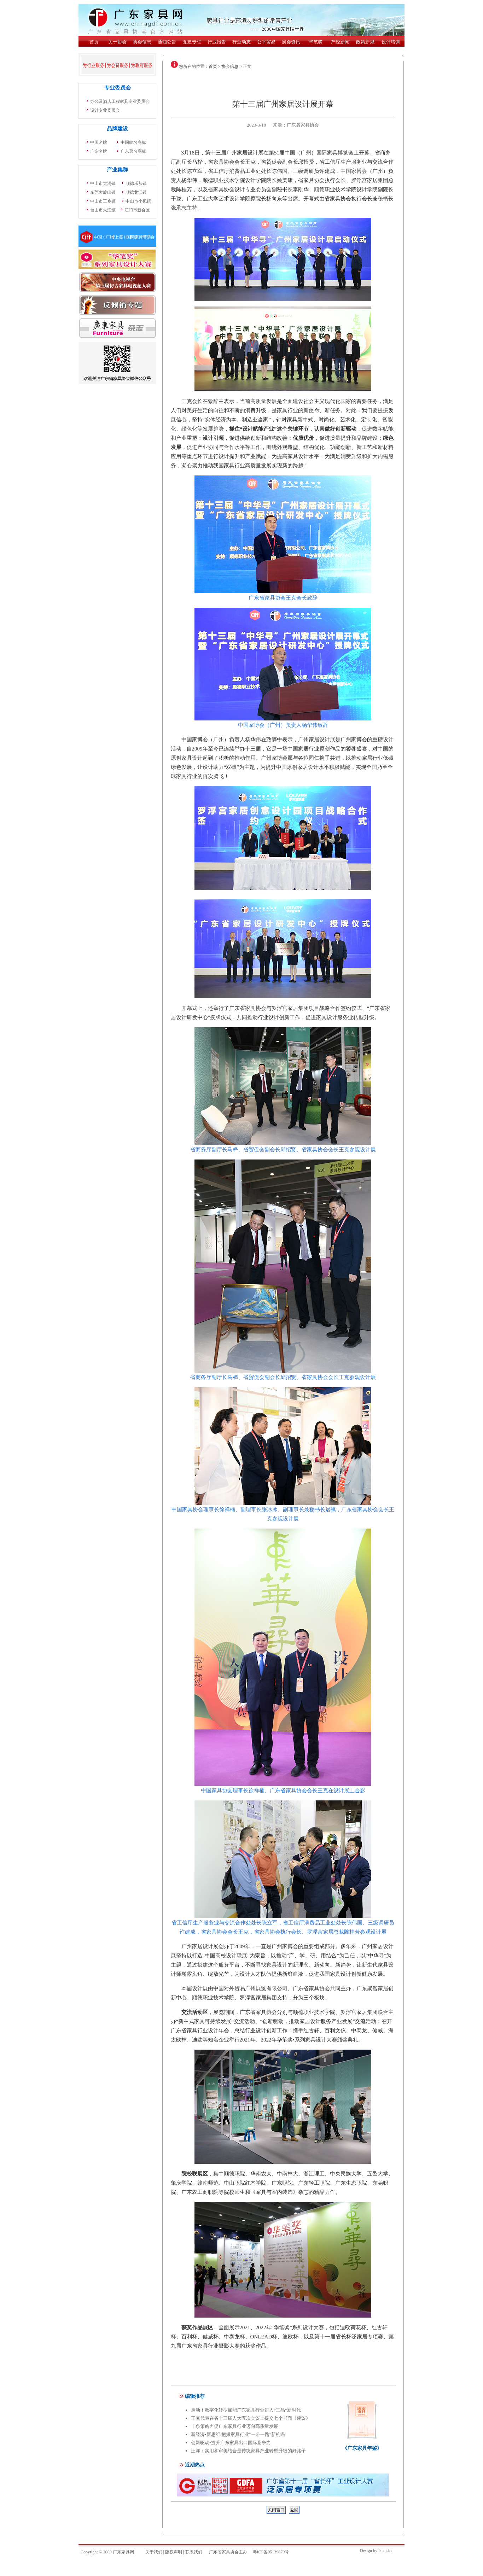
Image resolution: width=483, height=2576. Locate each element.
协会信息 (229, 66)
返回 (294, 2509)
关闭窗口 (276, 2509)
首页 (213, 66)
